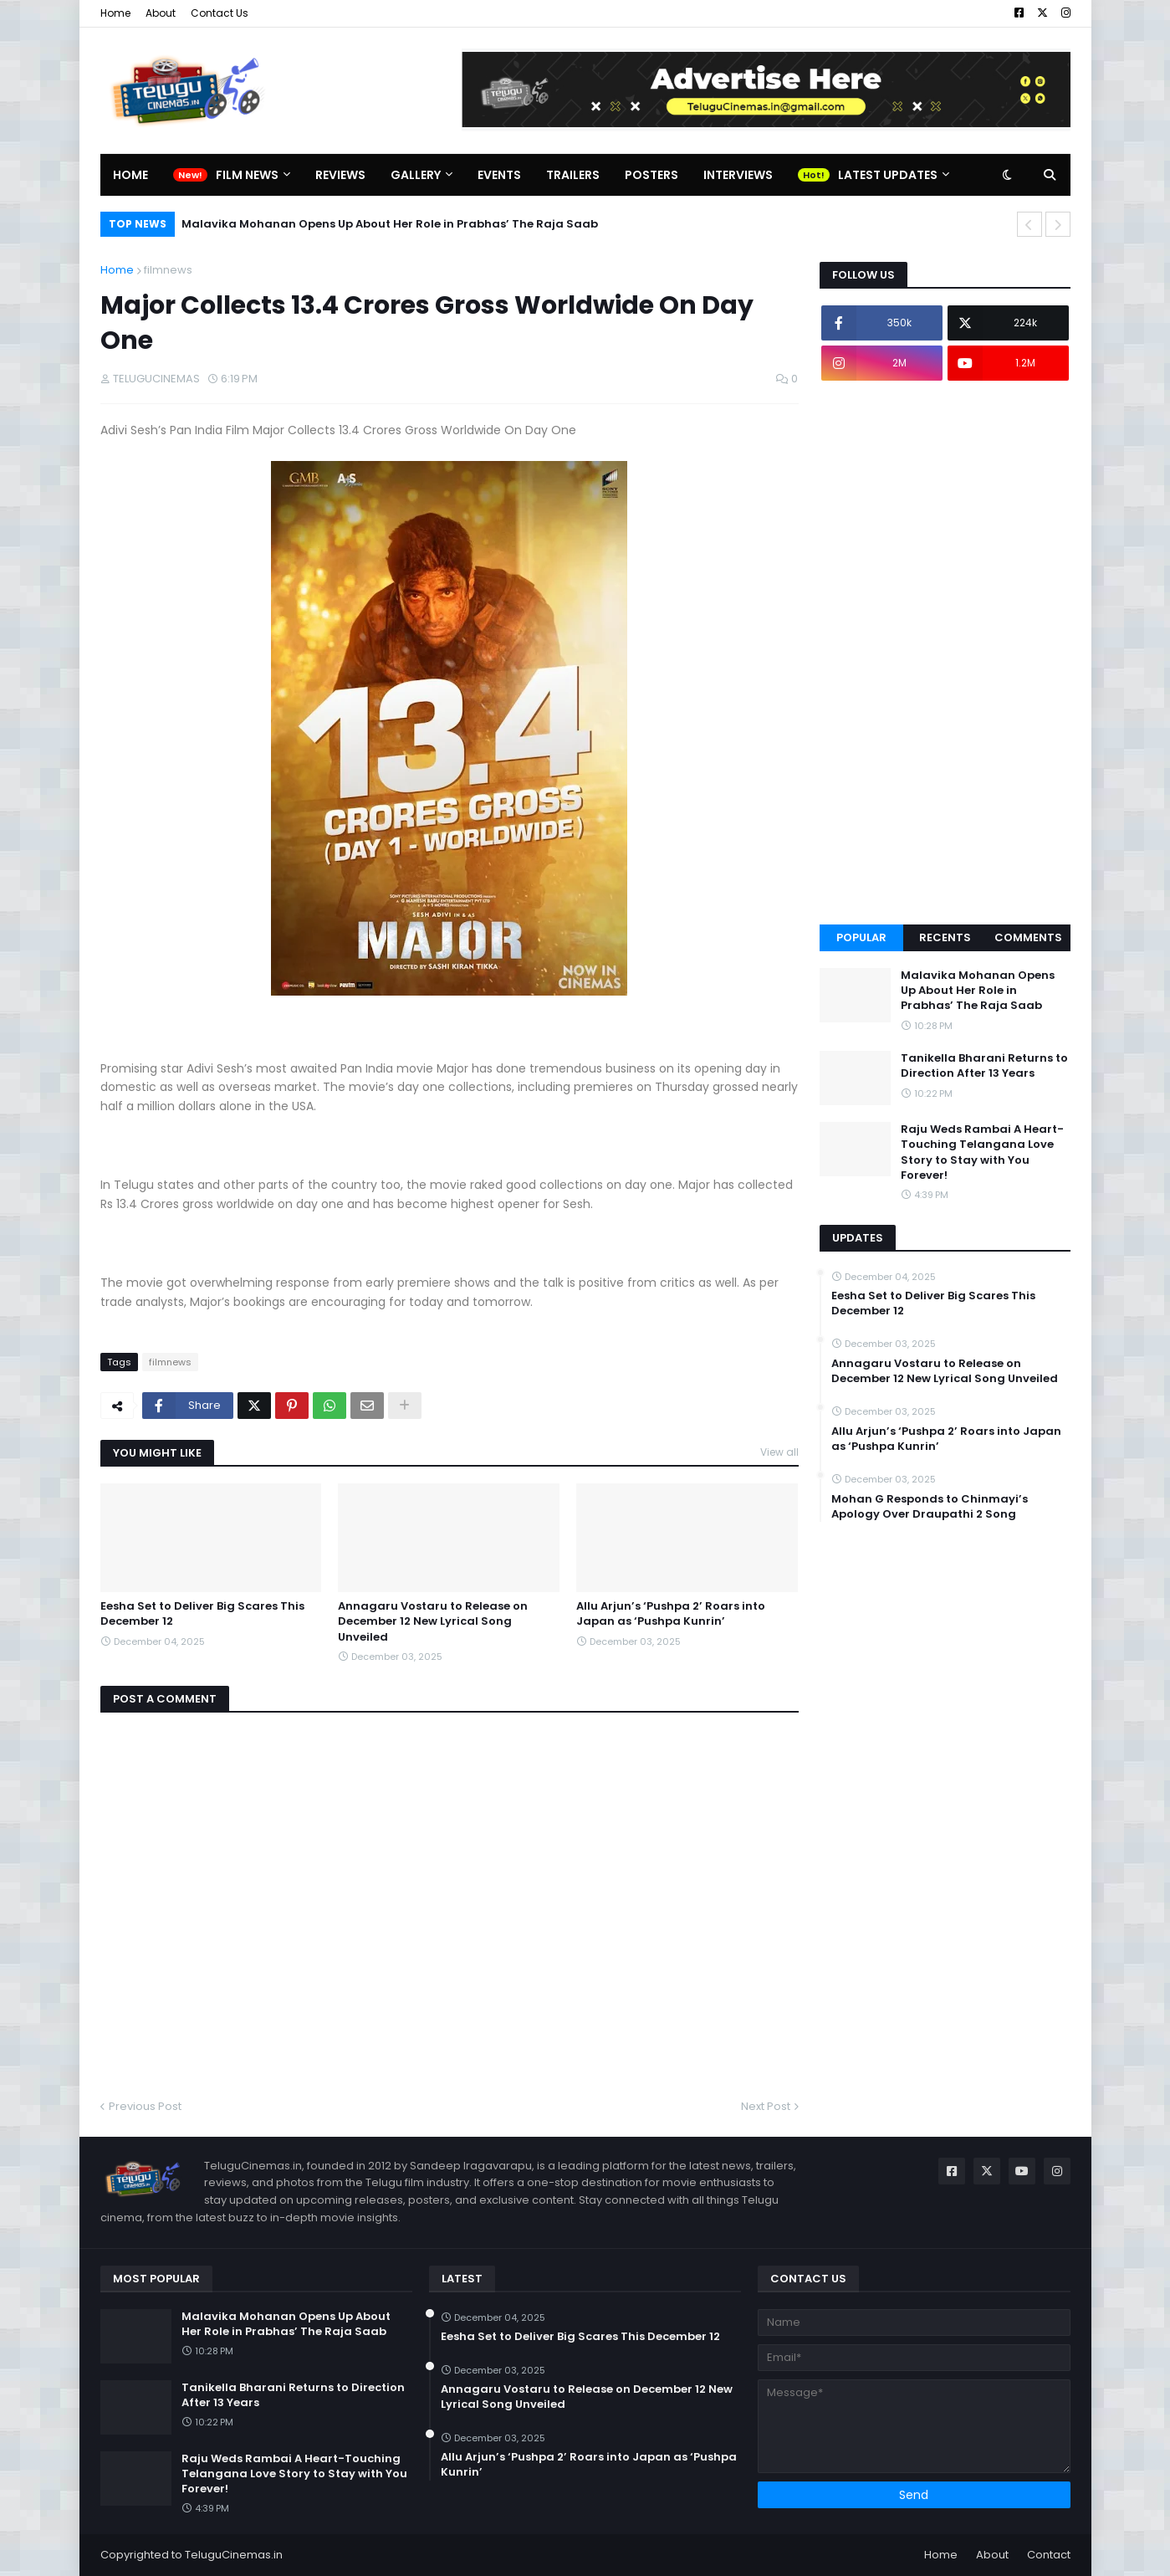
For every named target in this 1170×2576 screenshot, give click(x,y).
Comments (1028, 937)
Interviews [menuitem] (738, 174)
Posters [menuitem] (651, 174)
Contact (1048, 2555)
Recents (945, 937)
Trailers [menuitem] (573, 174)
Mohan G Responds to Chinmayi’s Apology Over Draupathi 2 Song (929, 1507)
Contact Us (219, 13)
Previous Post (145, 2106)
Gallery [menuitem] (416, 174)
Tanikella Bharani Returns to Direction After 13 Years (984, 1066)
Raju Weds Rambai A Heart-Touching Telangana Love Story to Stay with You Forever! (982, 1152)
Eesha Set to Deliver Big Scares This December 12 (202, 1614)
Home (115, 13)
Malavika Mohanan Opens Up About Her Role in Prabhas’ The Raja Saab (389, 224)
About (161, 13)
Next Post (765, 2106)
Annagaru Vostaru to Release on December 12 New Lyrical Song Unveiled (433, 1621)
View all (779, 1452)
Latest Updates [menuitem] (888, 174)
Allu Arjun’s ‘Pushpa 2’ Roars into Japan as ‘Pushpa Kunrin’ (670, 1614)
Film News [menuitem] (247, 174)
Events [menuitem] (499, 174)
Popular (861, 937)
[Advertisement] (945, 653)
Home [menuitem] (130, 174)
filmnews (168, 270)
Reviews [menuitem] (340, 174)
